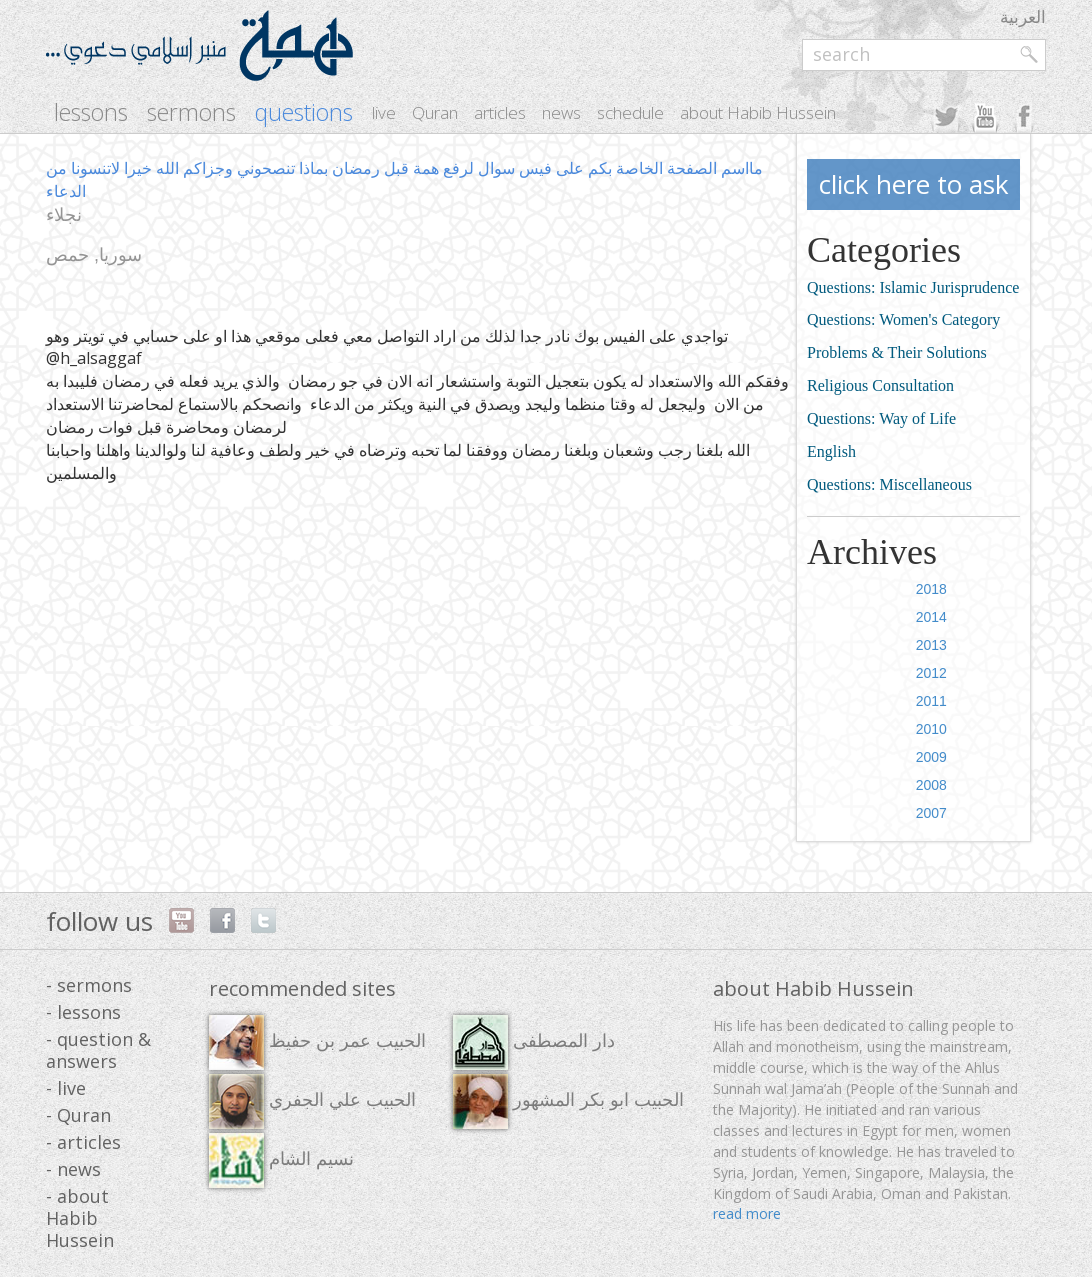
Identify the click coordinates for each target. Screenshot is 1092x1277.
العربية (1023, 16)
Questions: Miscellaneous (889, 484)
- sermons (89, 985)
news (561, 112)
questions (304, 112)
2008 (931, 785)
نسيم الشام (281, 1160)
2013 (931, 645)
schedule (630, 112)
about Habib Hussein (758, 112)
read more (747, 1213)
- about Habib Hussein (80, 1218)
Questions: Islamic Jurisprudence (913, 287)
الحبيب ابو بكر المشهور (568, 1101)
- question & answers (98, 1050)
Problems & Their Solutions (897, 352)
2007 (931, 813)
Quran (435, 112)
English (831, 451)
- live (66, 1088)
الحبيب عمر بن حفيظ (317, 1042)
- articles (83, 1142)
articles (500, 112)
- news (73, 1169)
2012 (931, 673)
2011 (931, 701)
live (384, 112)
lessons (91, 112)
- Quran (78, 1115)
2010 (931, 729)
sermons (191, 112)
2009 (931, 757)
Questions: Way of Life (881, 418)
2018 (931, 589)
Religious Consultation (880, 385)
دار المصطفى (534, 1042)
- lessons (83, 1012)
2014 (931, 617)
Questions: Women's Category (903, 319)
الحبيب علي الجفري (312, 1101)
